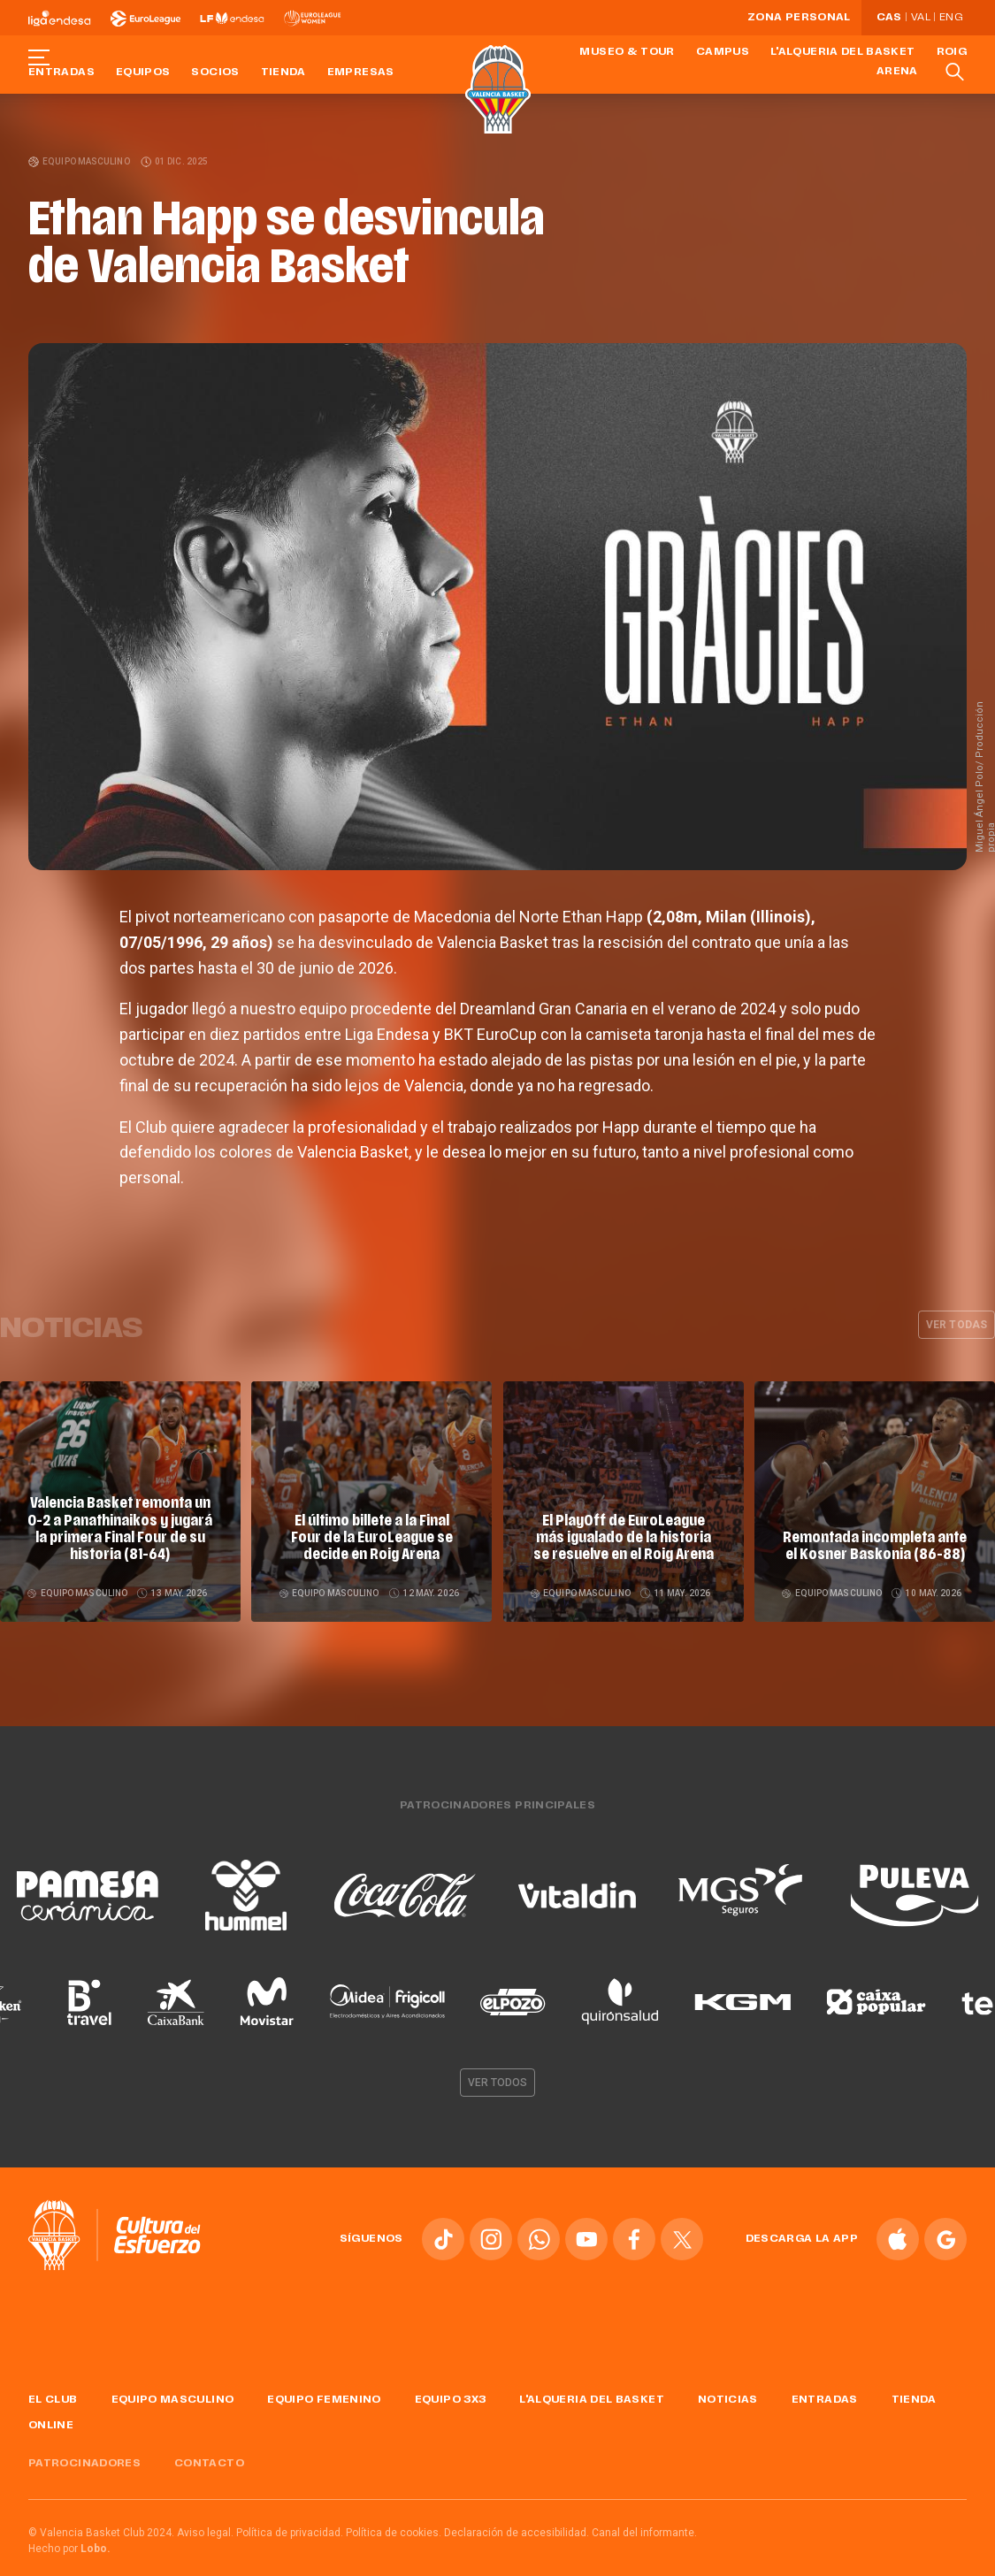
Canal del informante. (644, 2532)
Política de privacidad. (289, 2532)
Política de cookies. (393, 2532)
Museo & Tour (626, 52)
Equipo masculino (80, 161)
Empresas (360, 72)
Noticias (728, 2400)
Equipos (143, 72)
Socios (215, 72)
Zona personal (799, 17)
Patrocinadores (84, 2463)
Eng (950, 17)
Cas (889, 17)
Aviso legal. (205, 2532)
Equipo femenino (323, 2400)
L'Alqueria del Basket (842, 52)
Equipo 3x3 (450, 2400)
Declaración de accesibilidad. (516, 2532)
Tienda (283, 72)
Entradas (61, 72)
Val (920, 17)
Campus (722, 52)
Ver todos (498, 2082)
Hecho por (69, 2548)
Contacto (209, 2463)
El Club (53, 2400)
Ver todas (956, 1325)
